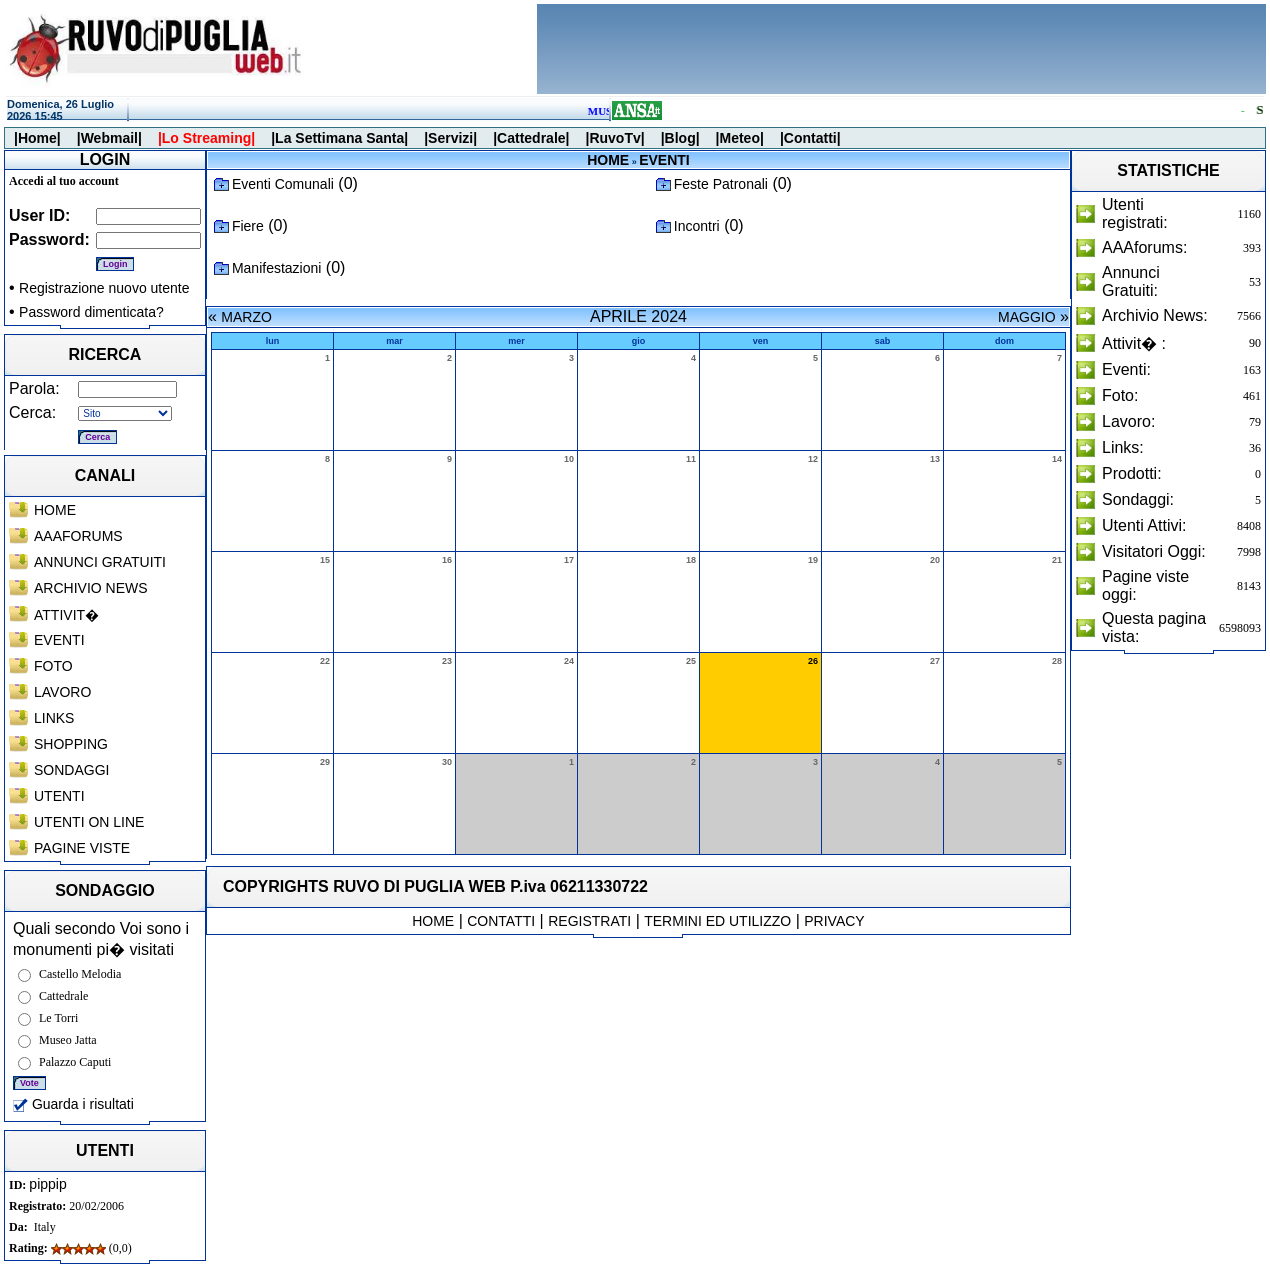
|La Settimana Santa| (339, 138)
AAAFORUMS (78, 536)
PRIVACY (834, 921)
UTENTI (59, 796)
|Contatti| (810, 138)
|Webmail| (109, 138)
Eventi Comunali (283, 184)
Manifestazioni (277, 268)
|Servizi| (450, 138)
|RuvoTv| (614, 138)
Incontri (697, 226)
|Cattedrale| (531, 138)
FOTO (53, 666)
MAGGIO (1027, 317)
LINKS (54, 718)
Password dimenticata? (91, 312)
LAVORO (62, 692)
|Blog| (680, 138)
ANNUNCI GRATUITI (100, 562)
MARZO (246, 317)
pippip (47, 1184)
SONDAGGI (71, 770)
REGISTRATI (589, 921)
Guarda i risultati (73, 1104)
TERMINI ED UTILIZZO (717, 921)
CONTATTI (501, 921)
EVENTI (59, 640)
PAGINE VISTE (82, 848)
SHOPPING (71, 744)
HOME (55, 510)
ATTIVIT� (66, 615)
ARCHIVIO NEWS (91, 588)
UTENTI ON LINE (89, 822)
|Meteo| (740, 138)
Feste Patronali (721, 184)
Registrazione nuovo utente (104, 288)
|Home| (37, 138)
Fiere (248, 226)
